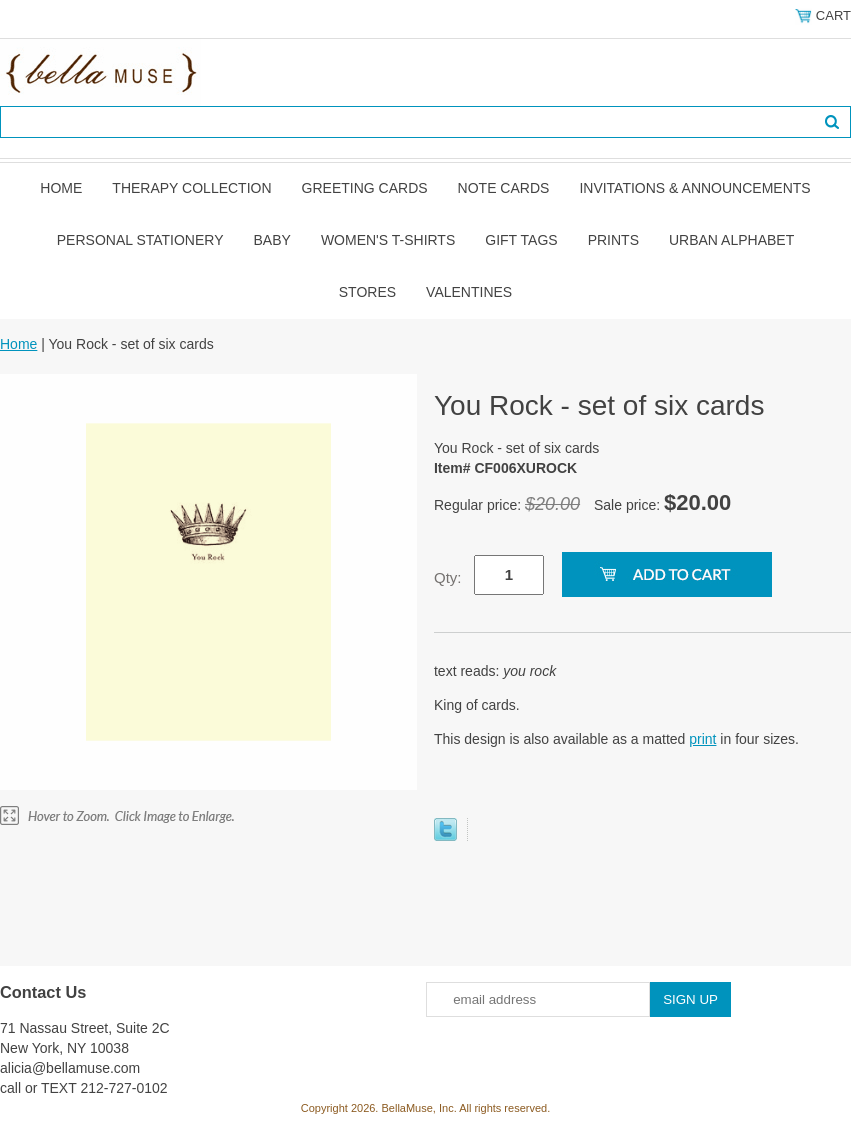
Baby (272, 240)
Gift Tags (521, 240)
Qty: (448, 577)
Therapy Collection (191, 188)
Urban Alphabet (731, 240)
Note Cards (504, 188)
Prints (613, 240)
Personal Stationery (140, 240)
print (702, 739)
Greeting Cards (365, 188)
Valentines (469, 292)
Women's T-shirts (388, 240)
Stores (367, 292)
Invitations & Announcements (694, 188)
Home (61, 188)
